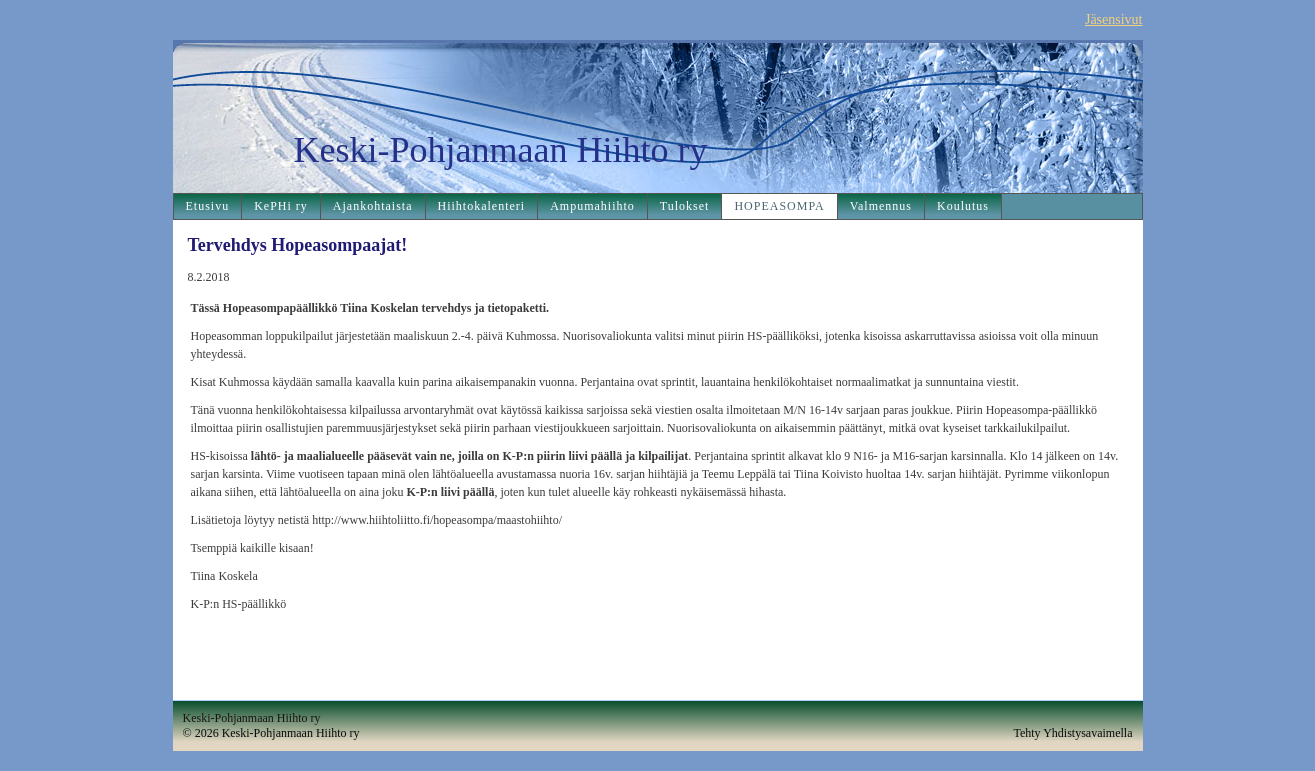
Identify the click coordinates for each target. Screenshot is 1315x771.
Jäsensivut (1114, 19)
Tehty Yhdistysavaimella (1072, 733)
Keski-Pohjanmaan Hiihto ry (501, 150)
